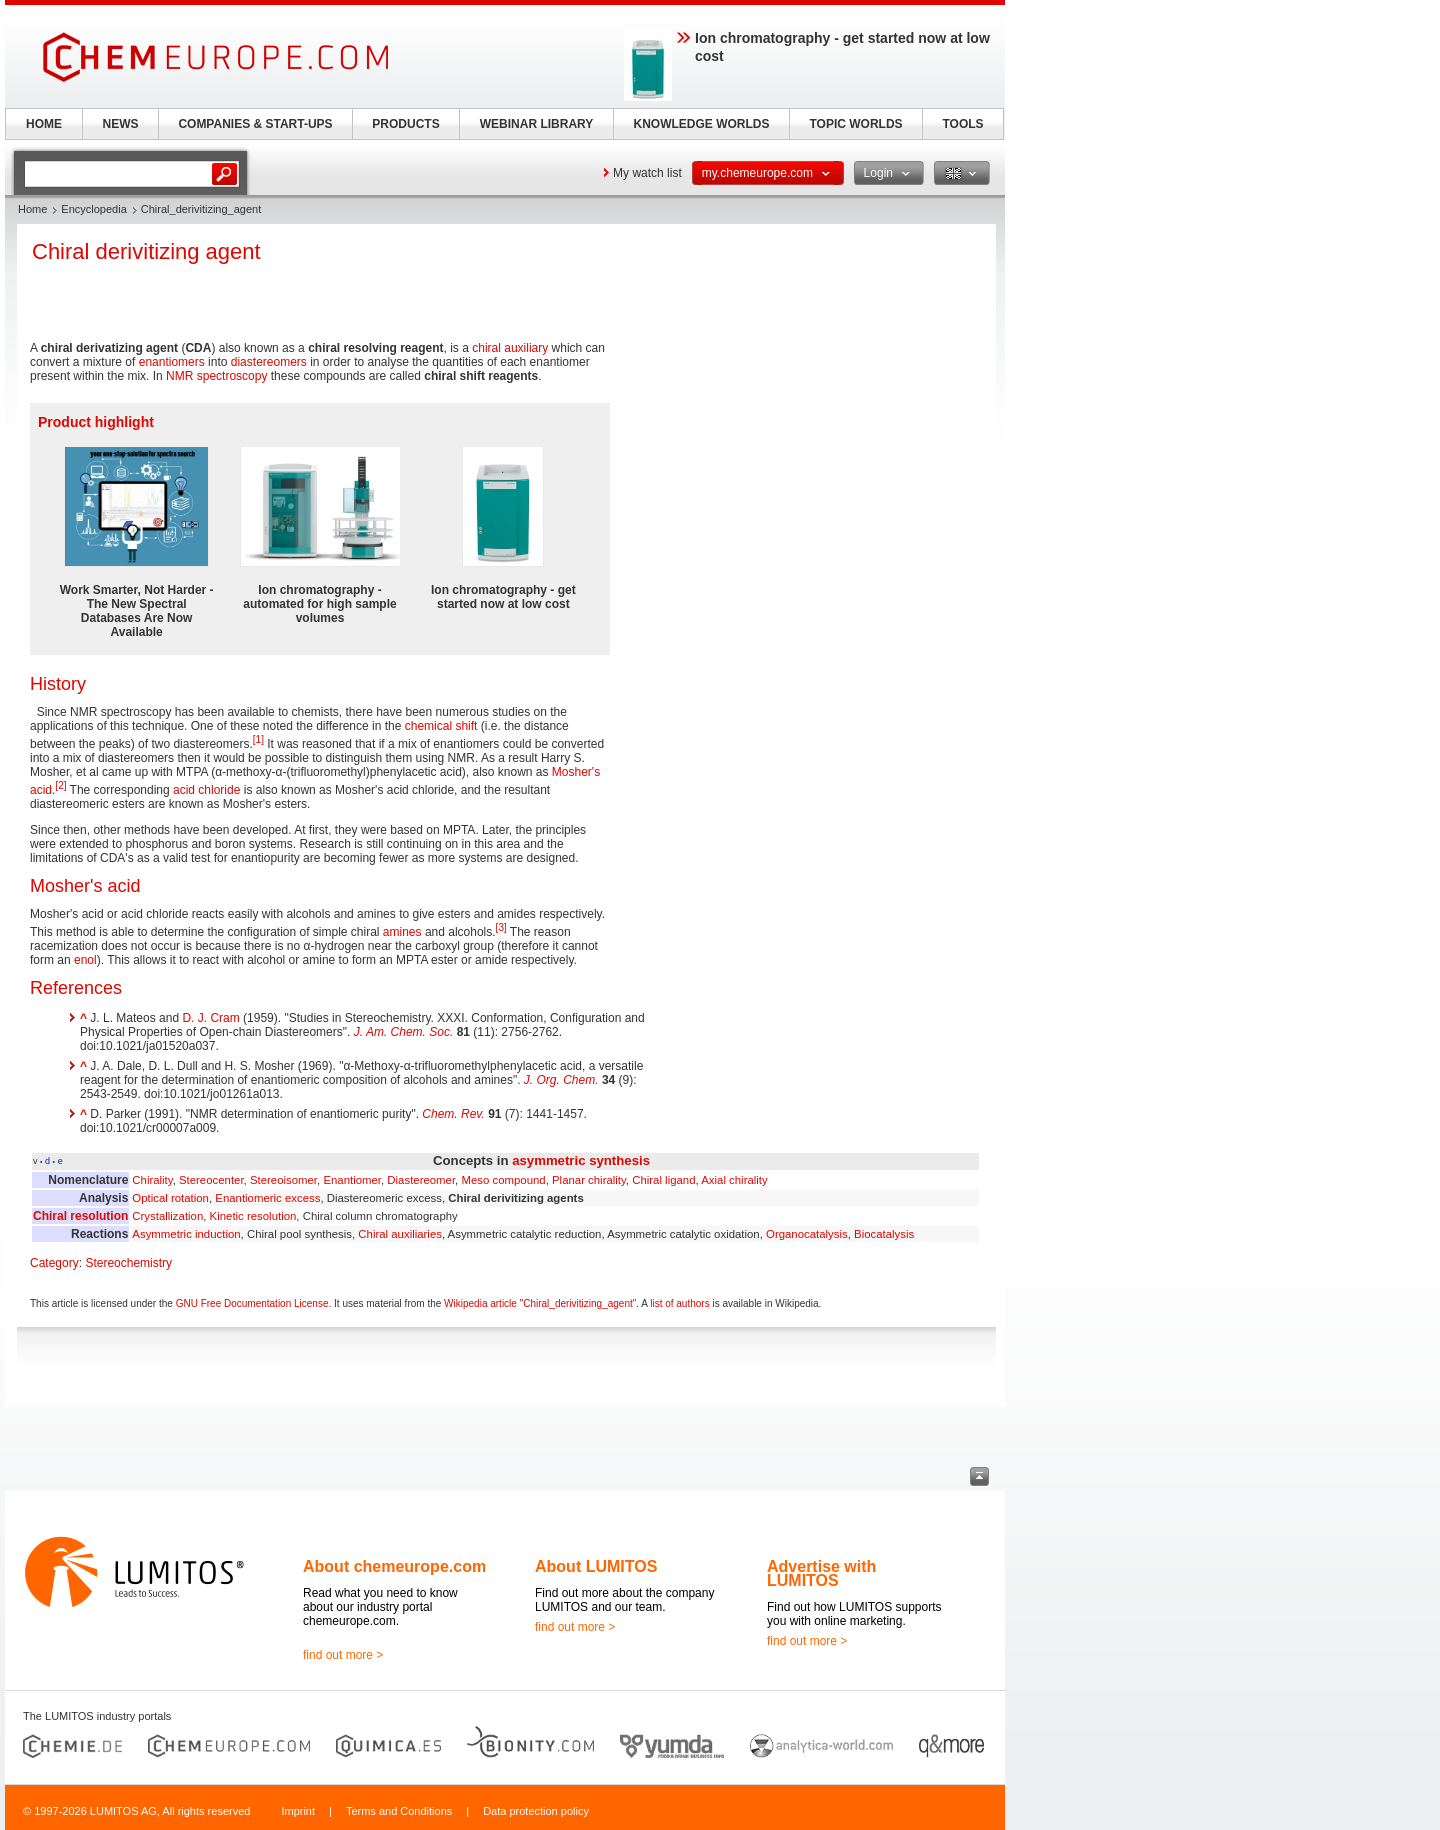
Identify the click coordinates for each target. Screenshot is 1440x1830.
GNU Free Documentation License (252, 1303)
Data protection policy (536, 1811)
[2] (60, 785)
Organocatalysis (807, 1234)
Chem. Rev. (453, 1114)
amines (402, 932)
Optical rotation (170, 1198)
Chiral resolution (80, 1216)
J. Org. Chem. (561, 1080)
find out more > (343, 1655)
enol (85, 960)
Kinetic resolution (253, 1216)
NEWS (121, 124)
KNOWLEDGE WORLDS (702, 124)
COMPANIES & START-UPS (255, 124)
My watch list (647, 173)
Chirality (152, 1180)
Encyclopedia (93, 209)
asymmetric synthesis (581, 1160)
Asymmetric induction (186, 1234)
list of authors (679, 1303)
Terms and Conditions (399, 1811)
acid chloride (206, 790)
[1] (258, 739)
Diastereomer (421, 1180)
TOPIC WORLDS (855, 124)
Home (32, 209)
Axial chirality (734, 1180)
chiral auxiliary (510, 348)
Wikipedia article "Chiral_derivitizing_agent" (540, 1303)
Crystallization (167, 1216)
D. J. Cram (210, 1018)
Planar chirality (589, 1180)
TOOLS (962, 124)
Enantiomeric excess (267, 1198)
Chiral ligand (663, 1180)
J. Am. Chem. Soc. (404, 1032)
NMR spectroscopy (216, 376)
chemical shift (441, 726)
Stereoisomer (283, 1180)
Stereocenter (211, 1180)
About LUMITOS (596, 1566)
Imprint (298, 1811)
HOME (44, 124)
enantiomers (172, 362)
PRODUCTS (405, 124)
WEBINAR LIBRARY (537, 124)
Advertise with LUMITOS (821, 1573)
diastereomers (269, 362)
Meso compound (503, 1180)
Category (54, 1263)
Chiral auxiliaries (400, 1234)
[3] (501, 927)
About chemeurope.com (394, 1566)
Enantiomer (352, 1180)
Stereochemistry (128, 1263)
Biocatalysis (884, 1234)
